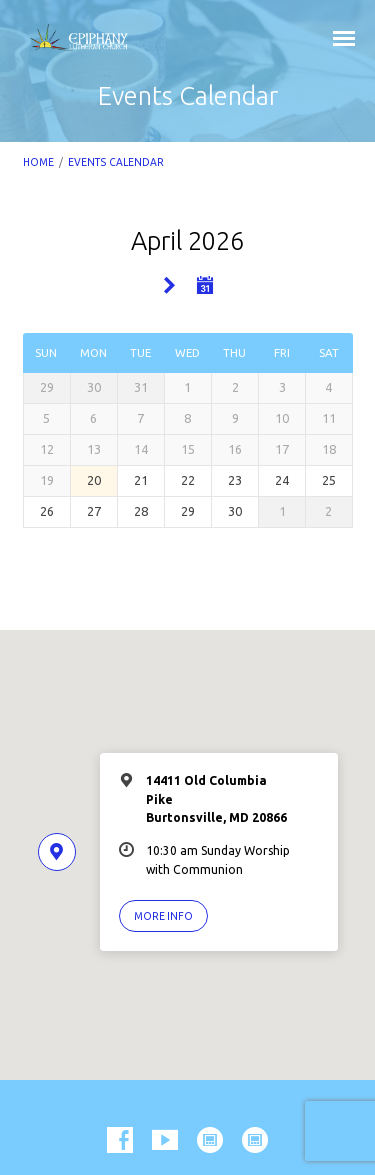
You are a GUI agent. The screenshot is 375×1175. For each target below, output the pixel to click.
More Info (163, 916)
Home (38, 162)
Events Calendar (116, 162)
